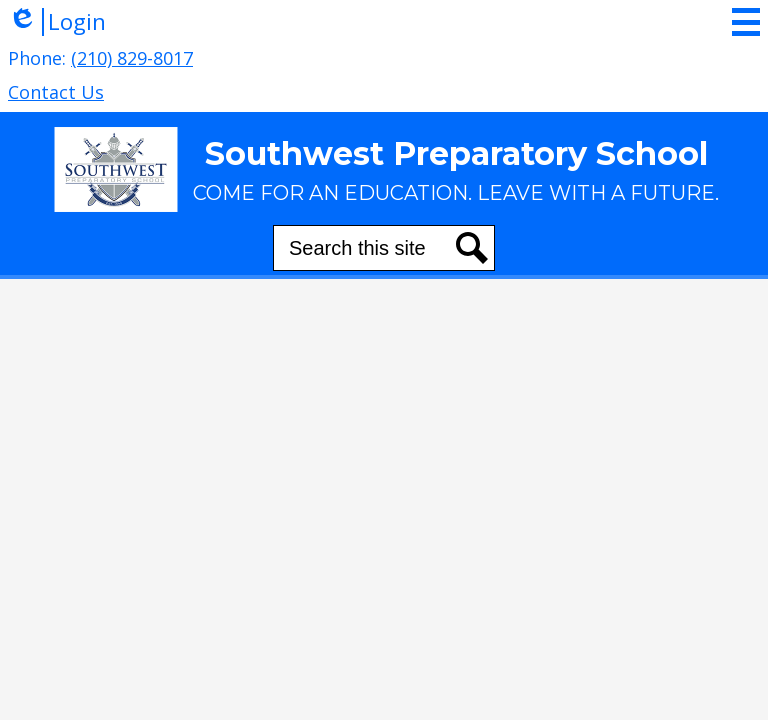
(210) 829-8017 (132, 58)
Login (57, 22)
